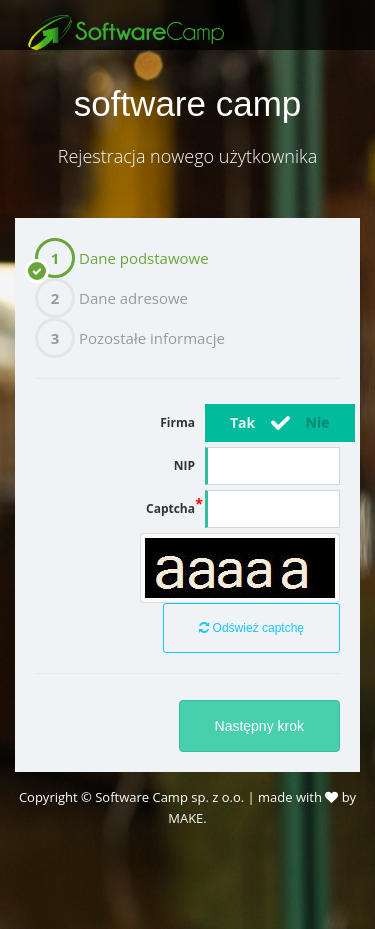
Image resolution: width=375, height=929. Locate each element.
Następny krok (259, 726)
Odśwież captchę (251, 628)
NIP (184, 465)
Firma (177, 422)
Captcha (170, 508)
